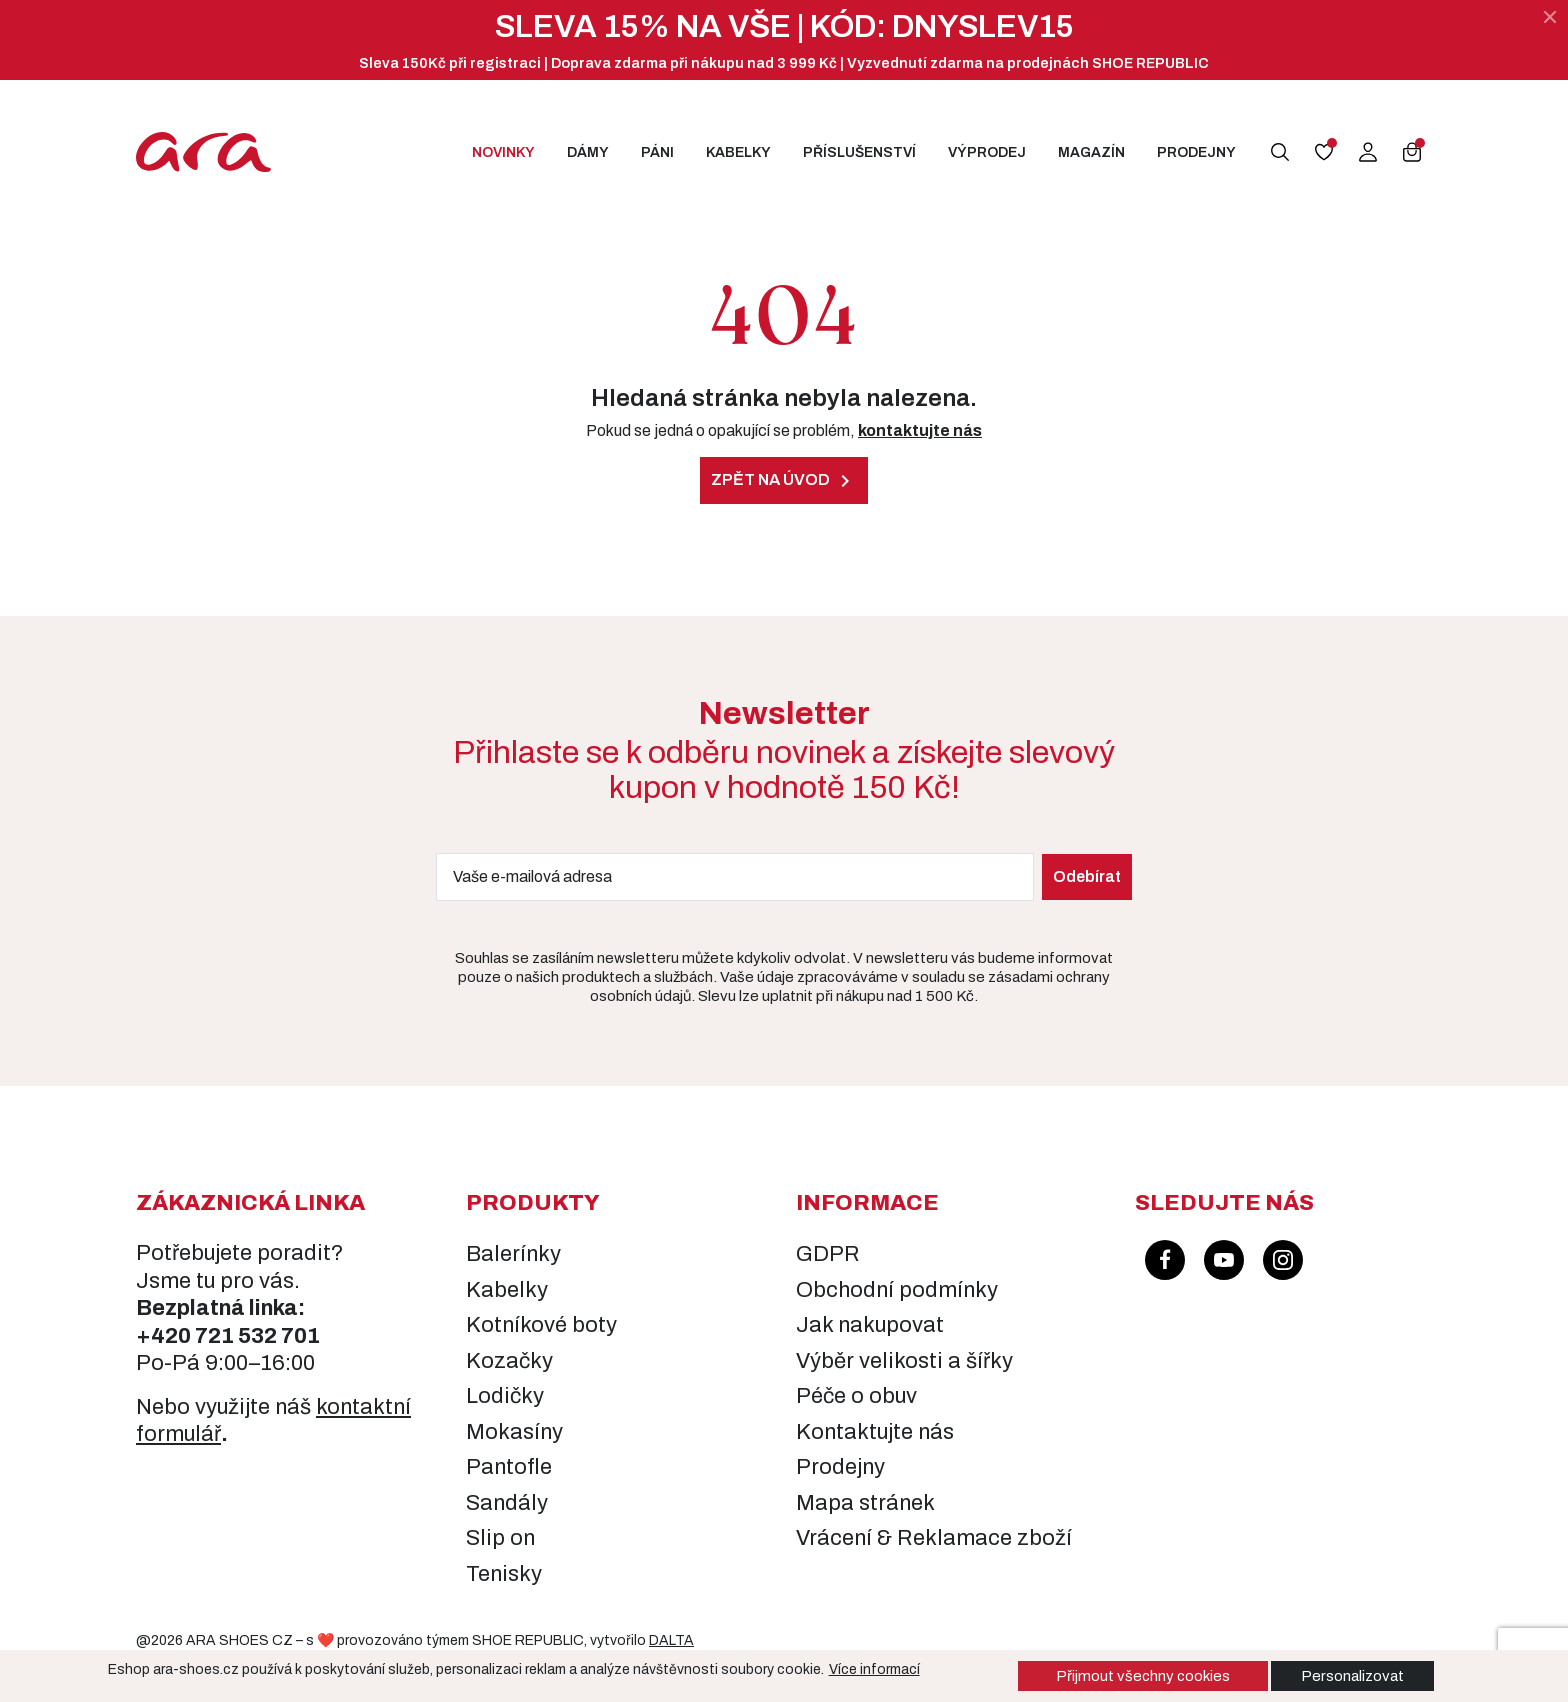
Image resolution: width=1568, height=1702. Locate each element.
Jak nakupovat (870, 1325)
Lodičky (505, 1396)
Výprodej (987, 152)
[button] (1280, 152)
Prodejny (1196, 152)
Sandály (507, 1503)
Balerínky (513, 1254)
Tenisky (504, 1574)
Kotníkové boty (541, 1325)
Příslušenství (859, 152)
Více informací (874, 1669)
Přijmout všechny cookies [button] (1143, 1676)
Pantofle (509, 1467)
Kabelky (738, 152)
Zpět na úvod (784, 481)
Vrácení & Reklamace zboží (934, 1538)
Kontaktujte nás (875, 1432)
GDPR (828, 1254)
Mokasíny (514, 1432)
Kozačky (509, 1361)
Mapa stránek (865, 1503)
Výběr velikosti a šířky (904, 1361)
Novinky (503, 152)
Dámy (588, 152)
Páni (657, 152)
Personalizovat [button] (1352, 1676)
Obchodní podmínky (897, 1290)
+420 (165, 1336)
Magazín (1091, 152)
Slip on (500, 1538)
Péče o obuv (856, 1396)
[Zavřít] (1550, 17)
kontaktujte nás (920, 430)
